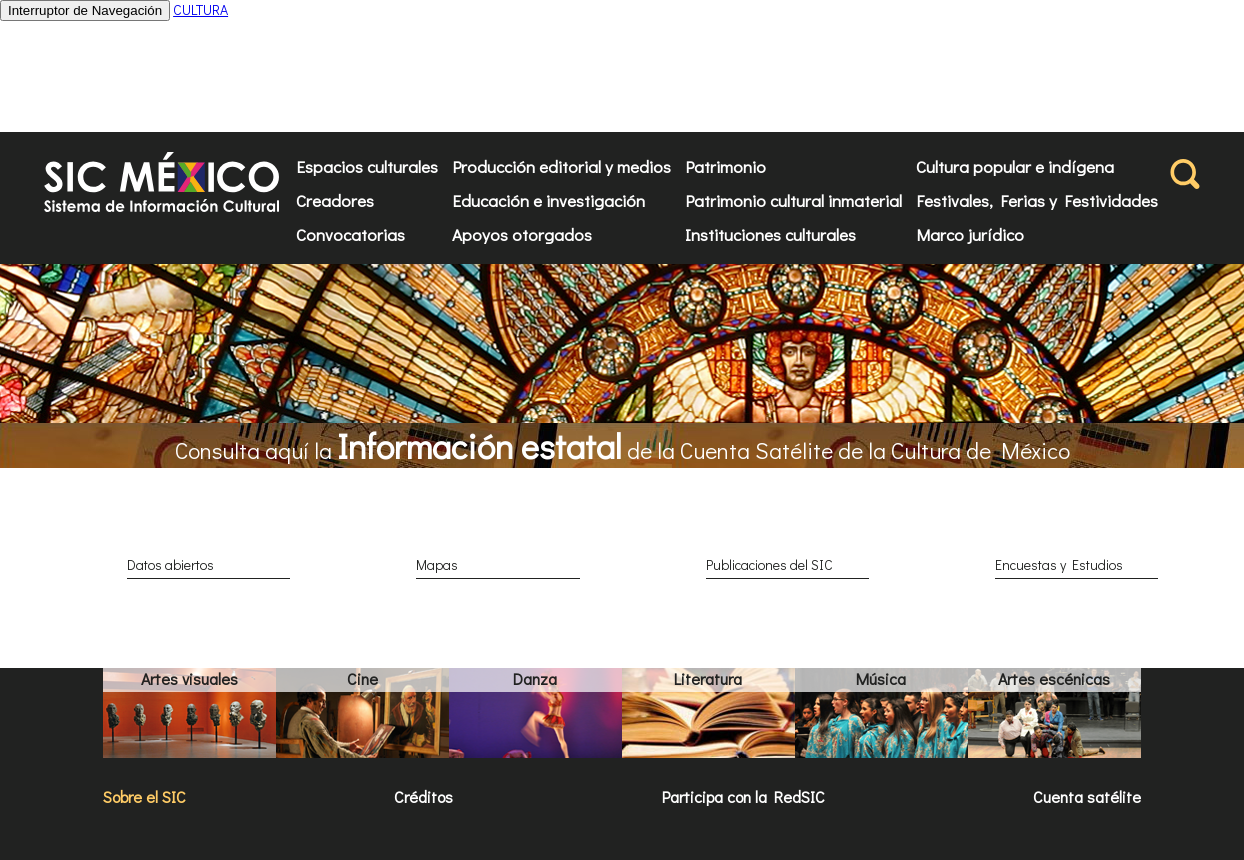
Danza (535, 678)
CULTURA (200, 9)
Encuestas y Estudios (1059, 564)
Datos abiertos (170, 564)
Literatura (708, 678)
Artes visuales (189, 678)
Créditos (423, 796)
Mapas (437, 564)
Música (881, 678)
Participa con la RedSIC (743, 796)
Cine (362, 678)
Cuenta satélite (1087, 796)
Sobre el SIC (144, 796)
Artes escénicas (1054, 678)
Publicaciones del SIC (769, 564)
